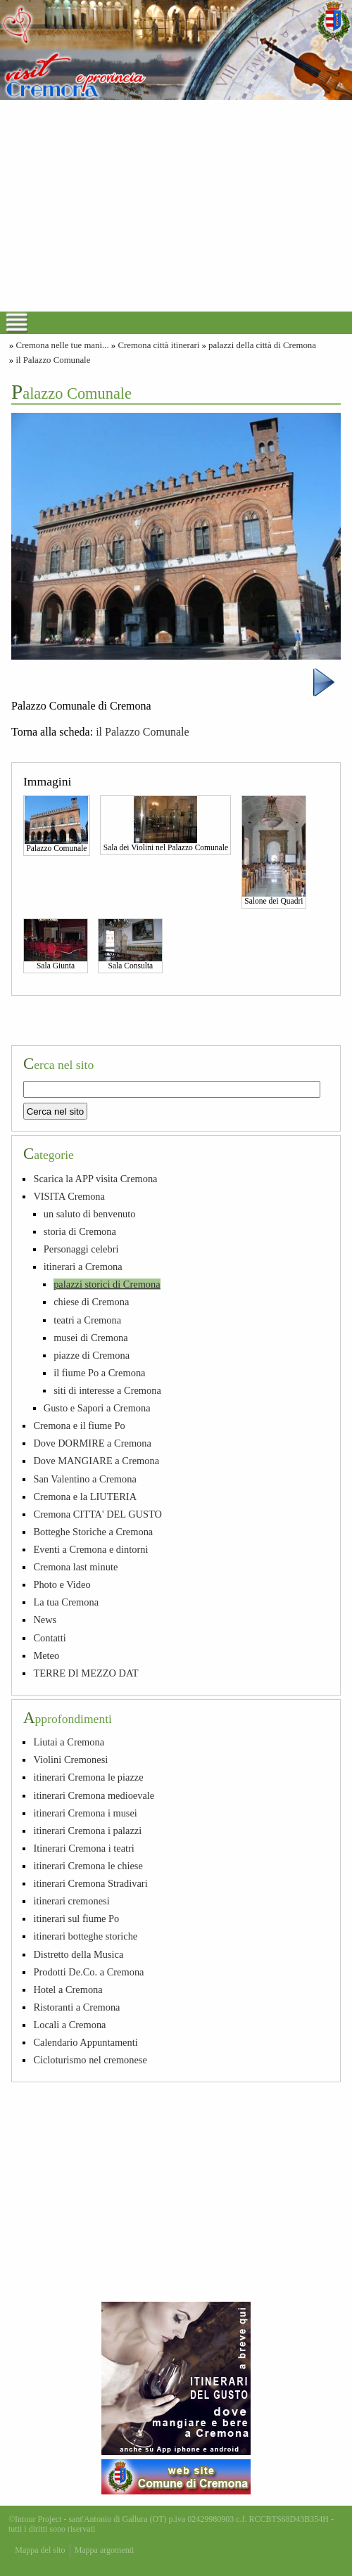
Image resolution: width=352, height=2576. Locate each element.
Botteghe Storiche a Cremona (93, 1531)
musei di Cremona (91, 1337)
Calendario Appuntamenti (85, 2042)
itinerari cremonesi (71, 1901)
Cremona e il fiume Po (79, 1425)
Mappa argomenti (104, 2550)
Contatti (49, 1637)
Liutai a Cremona (68, 1742)
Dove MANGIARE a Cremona (96, 1460)
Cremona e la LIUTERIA (85, 1496)
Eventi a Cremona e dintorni (90, 1549)
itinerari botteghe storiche (85, 1936)
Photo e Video (61, 1584)
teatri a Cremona (87, 1320)
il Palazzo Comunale (52, 360)
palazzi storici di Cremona (107, 1284)
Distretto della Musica (78, 1954)
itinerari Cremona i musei (85, 1813)
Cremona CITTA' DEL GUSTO (97, 1514)
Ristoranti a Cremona (76, 2007)
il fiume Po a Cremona (99, 1372)
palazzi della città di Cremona (262, 345)
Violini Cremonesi (70, 1759)
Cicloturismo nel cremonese (89, 2059)
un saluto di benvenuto (90, 1213)
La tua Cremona (66, 1602)
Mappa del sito (40, 2550)
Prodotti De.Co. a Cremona (88, 1972)
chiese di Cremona (91, 1301)
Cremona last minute (75, 1566)
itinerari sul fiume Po (76, 1918)
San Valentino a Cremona (84, 1479)
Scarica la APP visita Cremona (95, 1178)
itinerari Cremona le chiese (87, 1865)
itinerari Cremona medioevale (93, 1795)
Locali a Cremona (69, 2024)
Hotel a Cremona (67, 1989)
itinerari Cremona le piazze (88, 1777)
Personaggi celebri (81, 1249)
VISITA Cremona (69, 1196)
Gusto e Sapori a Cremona (97, 1408)
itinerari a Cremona (83, 1266)
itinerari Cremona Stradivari (90, 1883)
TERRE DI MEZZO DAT (85, 1673)
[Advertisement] (176, 205)
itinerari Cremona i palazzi (87, 1830)
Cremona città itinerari (158, 345)
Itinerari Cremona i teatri (83, 1848)
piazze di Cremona (92, 1355)
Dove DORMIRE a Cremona (92, 1443)
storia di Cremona (80, 1231)
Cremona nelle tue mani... (61, 345)
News (44, 1619)
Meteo (46, 1655)
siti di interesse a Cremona (107, 1390)
